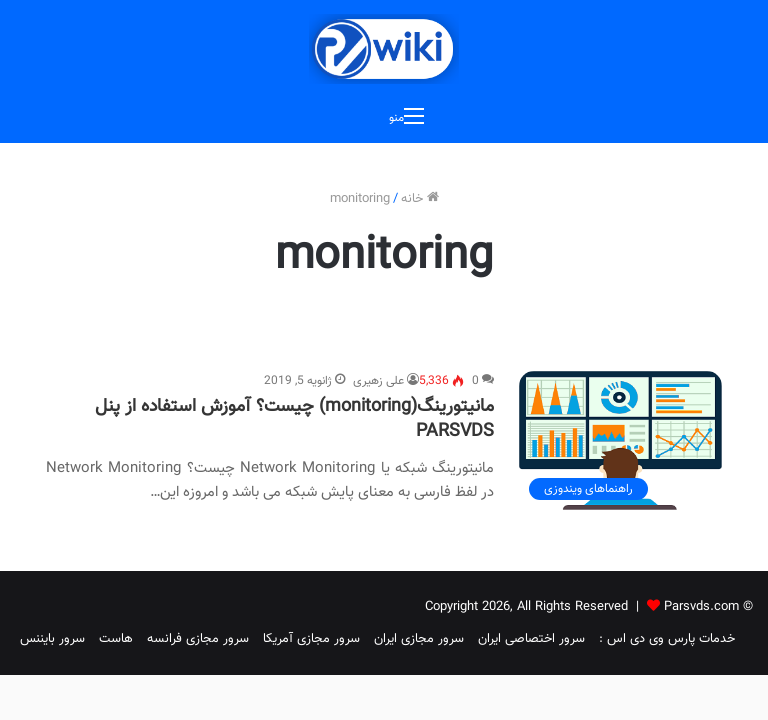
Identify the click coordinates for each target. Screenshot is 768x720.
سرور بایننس (52, 639)
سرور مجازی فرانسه (198, 639)
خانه (420, 199)
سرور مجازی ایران (419, 639)
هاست (116, 639)
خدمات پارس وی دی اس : (667, 639)
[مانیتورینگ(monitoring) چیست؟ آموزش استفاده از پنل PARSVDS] (620, 440)
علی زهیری (378, 381)
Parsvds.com (701, 607)
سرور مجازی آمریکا (311, 639)
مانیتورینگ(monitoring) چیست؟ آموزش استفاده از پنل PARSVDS (294, 419)
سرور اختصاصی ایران (531, 639)
